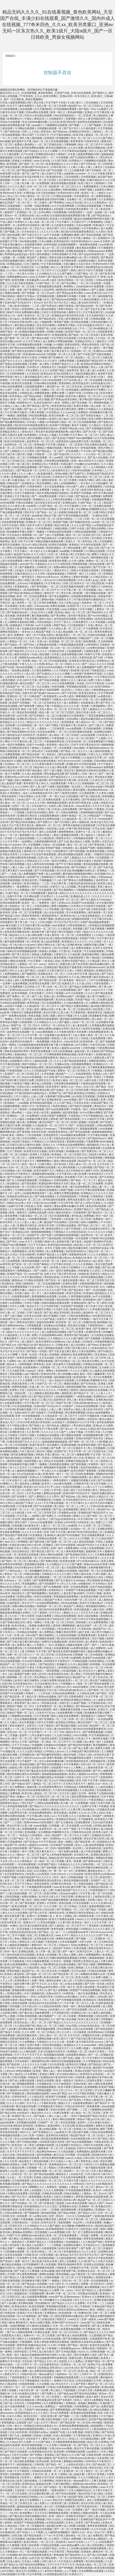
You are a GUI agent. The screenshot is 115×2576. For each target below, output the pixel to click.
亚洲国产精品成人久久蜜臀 (52, 1254)
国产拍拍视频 (78, 851)
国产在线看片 (39, 1412)
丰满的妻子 (106, 2403)
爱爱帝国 (22, 2345)
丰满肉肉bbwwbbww (97, 747)
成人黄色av (61, 2254)
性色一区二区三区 (81, 138)
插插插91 (100, 183)
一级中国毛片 (27, 576)
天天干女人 (41, 1380)
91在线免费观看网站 (48, 1603)
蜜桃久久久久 (69, 680)
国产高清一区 (53, 1280)
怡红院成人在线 (56, 828)
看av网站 (17, 1112)
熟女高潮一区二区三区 (20, 767)
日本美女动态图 (33, 1315)
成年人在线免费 (48, 831)
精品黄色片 (25, 2161)
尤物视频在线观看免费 (66, 2377)
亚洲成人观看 (47, 2074)
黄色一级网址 (9, 1044)
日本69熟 (97, 470)
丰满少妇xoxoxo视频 (45, 1202)
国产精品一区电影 (37, 1351)
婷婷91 (46, 1809)
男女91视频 (6, 1548)
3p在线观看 (26, 109)
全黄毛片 (55, 886)
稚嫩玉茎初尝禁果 (66, 1632)
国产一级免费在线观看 (44, 496)
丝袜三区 (68, 583)
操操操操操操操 (56, 573)
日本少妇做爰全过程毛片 (91, 325)
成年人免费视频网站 (91, 486)
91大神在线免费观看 (64, 580)
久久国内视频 (85, 1167)
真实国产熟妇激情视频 (101, 2419)
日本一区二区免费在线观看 (96, 505)
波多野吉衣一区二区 (92, 1235)
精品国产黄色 (8, 1796)
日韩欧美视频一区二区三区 (24, 977)
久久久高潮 (50, 2445)
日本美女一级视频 (61, 1961)
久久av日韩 (62, 896)
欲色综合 (92, 1419)
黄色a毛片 (28, 431)
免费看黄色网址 (84, 676)
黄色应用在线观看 (27, 712)
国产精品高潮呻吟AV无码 (31, 170)
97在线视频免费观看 (65, 109)
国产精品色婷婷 (104, 2028)
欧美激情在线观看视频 (84, 2412)
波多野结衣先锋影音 (29, 225)
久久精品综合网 (86, 1693)
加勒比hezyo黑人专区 (19, 1202)
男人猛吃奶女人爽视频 (28, 1483)
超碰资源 (27, 1438)
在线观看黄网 (105, 331)
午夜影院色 (97, 1196)
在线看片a (36, 1964)
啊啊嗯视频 (69, 1625)
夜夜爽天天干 (8, 2464)
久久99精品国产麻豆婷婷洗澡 (83, 1751)
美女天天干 (28, 1603)
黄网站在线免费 (38, 1212)
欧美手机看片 (86, 1054)
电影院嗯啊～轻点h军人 (60, 689)
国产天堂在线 (70, 693)
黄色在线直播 (97, 564)
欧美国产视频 (17, 1228)
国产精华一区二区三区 (101, 1690)
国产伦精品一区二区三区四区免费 (70, 1089)
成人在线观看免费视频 (74, 1567)
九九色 (11, 2177)
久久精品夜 (94, 960)
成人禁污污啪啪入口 (98, 996)
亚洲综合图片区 (18, 1599)
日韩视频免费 (38, 893)
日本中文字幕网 (45, 1722)
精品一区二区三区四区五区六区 (84, 534)
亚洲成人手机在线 (44, 1419)
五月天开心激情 (68, 1793)
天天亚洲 (63, 1815)
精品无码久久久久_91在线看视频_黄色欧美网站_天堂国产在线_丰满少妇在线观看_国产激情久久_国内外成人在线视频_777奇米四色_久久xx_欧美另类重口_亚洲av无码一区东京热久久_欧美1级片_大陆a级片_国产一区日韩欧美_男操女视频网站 (57, 24)
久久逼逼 (108, 396)
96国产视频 (86, 189)
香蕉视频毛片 (88, 1715)
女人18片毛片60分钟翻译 (43, 509)
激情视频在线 (98, 1761)
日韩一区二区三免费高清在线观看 (85, 2232)
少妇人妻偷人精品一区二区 (88, 1035)
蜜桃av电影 (48, 599)
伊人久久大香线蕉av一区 (98, 202)
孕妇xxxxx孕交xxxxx (48, 576)
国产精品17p (25, 1344)
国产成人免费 (81, 1748)
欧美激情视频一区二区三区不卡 (37, 270)
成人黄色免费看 (9, 1215)
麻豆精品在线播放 (86, 247)
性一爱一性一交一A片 (61, 1870)
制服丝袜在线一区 (14, 1186)
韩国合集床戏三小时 (23, 1383)
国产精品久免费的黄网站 (83, 986)
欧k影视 (77, 593)
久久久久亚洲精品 (98, 1254)
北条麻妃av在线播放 (55, 1325)
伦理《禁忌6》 (57, 2216)
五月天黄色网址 (23, 699)
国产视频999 (29, 973)
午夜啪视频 (27, 2219)
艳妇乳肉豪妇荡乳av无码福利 (97, 718)
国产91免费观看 (52, 1586)
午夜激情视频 (15, 1070)
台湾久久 (44, 470)
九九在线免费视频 (66, 989)
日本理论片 (33, 367)
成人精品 (82, 1496)
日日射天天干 (62, 2048)
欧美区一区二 (89, 192)
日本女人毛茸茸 (40, 1548)
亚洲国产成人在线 (46, 328)
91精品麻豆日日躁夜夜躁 (70, 715)
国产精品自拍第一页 (87, 305)
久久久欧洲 (11, 2161)
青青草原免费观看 (41, 1051)
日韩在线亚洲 (8, 770)
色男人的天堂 (39, 1674)
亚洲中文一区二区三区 (88, 831)
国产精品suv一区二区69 (42, 1848)
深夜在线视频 (26, 283)
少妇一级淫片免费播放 (13, 744)
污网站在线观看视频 (85, 531)
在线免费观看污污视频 (101, 741)
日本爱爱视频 (88, 176)
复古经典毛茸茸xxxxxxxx (90, 2041)
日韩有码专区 (92, 141)
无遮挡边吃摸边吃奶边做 (82, 883)
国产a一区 (94, 1302)
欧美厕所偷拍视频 (71, 2329)
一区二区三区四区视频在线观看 (66, 586)
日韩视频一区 (54, 354)
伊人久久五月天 (19, 1467)
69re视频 (5, 141)
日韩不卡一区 (22, 1777)
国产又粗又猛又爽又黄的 (63, 1351)
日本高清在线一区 (76, 741)
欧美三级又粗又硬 (89, 2019)
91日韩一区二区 (47, 518)
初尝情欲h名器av (100, 1248)
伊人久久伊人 (64, 2032)
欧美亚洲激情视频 (32, 2445)
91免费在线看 (8, 1506)
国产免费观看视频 (44, 1580)
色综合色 (44, 938)
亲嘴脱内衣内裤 (105, 1473)
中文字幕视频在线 (93, 1115)
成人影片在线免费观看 (13, 2406)
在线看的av (45, 1180)
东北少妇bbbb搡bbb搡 (35, 121)
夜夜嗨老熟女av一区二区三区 (65, 2164)
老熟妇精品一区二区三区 (26, 599)
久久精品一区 (94, 573)
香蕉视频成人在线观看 (51, 209)
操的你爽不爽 (22, 1983)
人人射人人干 (103, 1393)
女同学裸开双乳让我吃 (17, 1089)
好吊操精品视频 (90, 2438)
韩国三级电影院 (85, 970)
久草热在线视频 (47, 1922)
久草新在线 (85, 1628)
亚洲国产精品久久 (84, 1209)
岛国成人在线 (28, 2467)
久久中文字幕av (32, 341)
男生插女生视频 (104, 776)
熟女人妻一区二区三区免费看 (87, 1183)
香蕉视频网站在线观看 (44, 1296)
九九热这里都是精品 (89, 915)
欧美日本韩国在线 (14, 441)
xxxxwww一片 (83, 173)
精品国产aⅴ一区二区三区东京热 (65, 386)
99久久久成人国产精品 (101, 151)
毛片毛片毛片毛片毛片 (56, 302)
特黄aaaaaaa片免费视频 (100, 767)
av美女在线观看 (74, 1983)
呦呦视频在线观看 (57, 802)
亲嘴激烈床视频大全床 (83, 1480)
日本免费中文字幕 (27, 2258)
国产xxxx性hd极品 (98, 615)
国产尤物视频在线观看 (99, 428)
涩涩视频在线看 (46, 296)
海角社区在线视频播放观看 (22, 951)
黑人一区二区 (25, 199)
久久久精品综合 (43, 1438)
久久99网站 (105, 1486)
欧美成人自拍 (53, 960)
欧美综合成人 (22, 2022)
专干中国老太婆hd (43, 635)
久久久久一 (77, 454)
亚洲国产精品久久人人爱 (66, 363)
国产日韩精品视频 (41, 2090)
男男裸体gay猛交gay (16, 254)
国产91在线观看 (43, 1506)
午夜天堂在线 (98, 1044)
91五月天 (44, 1486)
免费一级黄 (16, 289)
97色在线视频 (81, 1903)
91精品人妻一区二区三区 (66, 489)
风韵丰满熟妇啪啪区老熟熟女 (53, 493)
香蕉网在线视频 (75, 1141)
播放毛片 (102, 341)
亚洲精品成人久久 (80, 896)
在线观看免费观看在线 (84, 596)
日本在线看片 (37, 993)
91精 (10, 2471)
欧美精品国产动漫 (10, 693)
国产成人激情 (91, 347)
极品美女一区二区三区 (13, 1235)
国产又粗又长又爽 (95, 309)
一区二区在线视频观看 (48, 1283)
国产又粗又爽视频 (94, 928)
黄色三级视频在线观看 (66, 835)
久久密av (101, 231)
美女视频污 (53, 1444)
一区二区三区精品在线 (49, 144)
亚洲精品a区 (69, 502)
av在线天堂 (77, 2174)
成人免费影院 (98, 1648)
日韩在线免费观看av (80, 1315)
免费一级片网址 (10, 2238)
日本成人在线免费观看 (65, 809)
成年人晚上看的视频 (31, 138)
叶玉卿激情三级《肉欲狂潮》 (16, 2396)
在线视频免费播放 (102, 499)
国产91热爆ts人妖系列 (44, 418)
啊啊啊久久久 (37, 2187)
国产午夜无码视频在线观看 (69, 376)
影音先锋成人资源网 (65, 1812)
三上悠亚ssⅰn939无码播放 (48, 667)
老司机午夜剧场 (77, 615)
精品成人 (79, 1244)
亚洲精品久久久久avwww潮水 (80, 2045)
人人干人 (109, 470)
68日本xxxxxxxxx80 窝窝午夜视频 (43, 1757)
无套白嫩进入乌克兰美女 (77, 263)
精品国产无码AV (62, 1948)
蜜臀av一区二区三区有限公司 (74, 1070)
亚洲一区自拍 (30, 1354)
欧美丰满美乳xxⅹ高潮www (100, 1874)
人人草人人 (82, 1506)
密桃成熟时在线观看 (55, 1467)
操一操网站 (6, 2351)
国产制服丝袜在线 (80, 522)
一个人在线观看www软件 (74, 1932)
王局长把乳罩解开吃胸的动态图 (22, 557)
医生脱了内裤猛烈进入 (94, 670)
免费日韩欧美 (49, 2309)
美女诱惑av (101, 1354)
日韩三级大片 (49, 2561)
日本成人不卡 (83, 1738)
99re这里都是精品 (64, 115)
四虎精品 (69, 676)
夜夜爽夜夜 (20, 647)
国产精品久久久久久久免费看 (55, 467)
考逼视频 (77, 928)
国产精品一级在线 (78, 2345)
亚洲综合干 (65, 1867)
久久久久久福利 (16, 2103)
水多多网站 (103, 2458)
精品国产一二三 (65, 1073)
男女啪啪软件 (43, 2303)
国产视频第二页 (98, 125)
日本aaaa (9, 1580)
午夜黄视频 (58, 738)
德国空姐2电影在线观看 (55, 1528)
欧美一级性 (33, 1899)
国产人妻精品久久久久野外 (19, 451)
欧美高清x (34, 2567)
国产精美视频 (79, 1464)
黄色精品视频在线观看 (96, 864)
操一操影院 (6, 699)
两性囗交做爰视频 (10, 205)
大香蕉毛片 (60, 954)
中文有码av (99, 1583)
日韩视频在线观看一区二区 (88, 838)
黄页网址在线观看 (42, 2377)
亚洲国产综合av (31, 247)
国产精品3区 (13, 2064)
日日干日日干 (91, 1777)
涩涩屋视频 (89, 1096)
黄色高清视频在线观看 (64, 183)
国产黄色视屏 (29, 1183)
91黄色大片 (72, 2229)
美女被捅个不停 (74, 1177)
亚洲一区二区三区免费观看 (27, 912)
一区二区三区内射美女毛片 (47, 702)
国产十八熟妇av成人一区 (14, 1570)
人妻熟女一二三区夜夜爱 (51, 728)
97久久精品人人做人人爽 (29, 1096)
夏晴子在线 (49, 2438)
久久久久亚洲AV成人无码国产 (86, 1815)
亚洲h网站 (81, 1870)
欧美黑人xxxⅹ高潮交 (38, 1874)
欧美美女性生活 (40, 776)
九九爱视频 (95, 2335)
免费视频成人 (15, 589)
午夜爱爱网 (92, 1141)
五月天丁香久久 (63, 622)
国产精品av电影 (41, 338)
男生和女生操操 (94, 786)
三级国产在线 (74, 393)
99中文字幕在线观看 (36, 560)
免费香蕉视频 (104, 196)
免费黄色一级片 (23, 635)
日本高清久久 (105, 735)
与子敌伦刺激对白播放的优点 (89, 599)
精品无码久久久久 (42, 2112)
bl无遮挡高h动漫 (102, 1315)
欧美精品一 (11, 1102)
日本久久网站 (22, 1548)
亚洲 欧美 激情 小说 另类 (23, 709)
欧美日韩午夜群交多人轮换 (96, 489)
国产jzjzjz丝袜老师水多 (92, 254)
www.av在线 (7, 218)
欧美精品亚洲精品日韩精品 (96, 363)
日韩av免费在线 (13, 2212)
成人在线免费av (96, 2545)
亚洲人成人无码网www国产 (59, 996)
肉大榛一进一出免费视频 (36, 183)
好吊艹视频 (6, 780)
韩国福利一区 (35, 2300)
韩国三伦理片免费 (100, 1803)
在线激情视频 (37, 1109)
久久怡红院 (33, 373)
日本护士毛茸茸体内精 (54, 312)
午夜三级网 (104, 1590)
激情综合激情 (54, 1980)
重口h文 (47, 1399)
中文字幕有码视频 (51, 263)
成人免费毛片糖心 (17, 1290)
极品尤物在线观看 (17, 1848)
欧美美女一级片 (81, 1922)
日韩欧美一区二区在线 (22, 286)
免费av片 (28, 2335)
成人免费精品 (47, 1632)
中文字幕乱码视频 (98, 1135)
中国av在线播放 (24, 502)
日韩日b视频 (19, 2077)
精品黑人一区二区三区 (88, 357)
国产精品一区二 (55, 2464)
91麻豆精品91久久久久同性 (74, 538)
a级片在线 (91, 1080)
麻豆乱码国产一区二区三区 (15, 202)
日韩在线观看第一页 (26, 1557)
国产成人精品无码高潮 (57, 1312)
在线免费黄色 (84, 935)
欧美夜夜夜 (68, 722)
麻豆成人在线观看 (42, 1083)
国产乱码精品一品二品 (42, 715)
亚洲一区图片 (94, 1077)
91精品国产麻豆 (100, 1102)
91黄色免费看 (94, 2222)
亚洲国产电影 (20, 2458)
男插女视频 (35, 1015)
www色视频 (26, 870)
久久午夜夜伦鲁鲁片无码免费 (48, 764)
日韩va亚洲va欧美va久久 (87, 1402)
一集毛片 (27, 1419)
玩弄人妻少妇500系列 (59, 1728)
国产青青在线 (97, 844)
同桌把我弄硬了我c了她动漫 (84, 957)
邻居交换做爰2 (82, 1609)
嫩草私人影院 (105, 1670)
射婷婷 (8, 2522)
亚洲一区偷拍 (32, 2099)
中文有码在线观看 (91, 544)
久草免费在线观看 (100, 1309)
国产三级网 (48, 786)
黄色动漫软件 (17, 1725)
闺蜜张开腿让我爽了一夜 (98, 944)
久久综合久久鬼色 (83, 776)
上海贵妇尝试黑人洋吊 (78, 2464)
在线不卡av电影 (36, 744)
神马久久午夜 (20, 1741)
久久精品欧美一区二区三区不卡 (79, 818)
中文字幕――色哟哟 (28, 1515)
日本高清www (63, 1654)
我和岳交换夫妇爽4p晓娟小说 (65, 257)
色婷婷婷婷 (62, 1370)
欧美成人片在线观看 (61, 218)
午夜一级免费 (23, 218)
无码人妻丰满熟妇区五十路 (73, 318)
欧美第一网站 (41, 2070)
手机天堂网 (31, 618)
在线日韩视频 (35, 460)
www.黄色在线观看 (77, 2203)
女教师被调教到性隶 (45, 841)
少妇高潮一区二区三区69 (77, 1219)
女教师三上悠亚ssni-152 (57, 1686)
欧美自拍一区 (20, 2145)
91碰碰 (57, 1499)
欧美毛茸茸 (53, 1086)
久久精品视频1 (66, 2151)
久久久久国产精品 (103, 138)
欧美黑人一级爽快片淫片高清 (58, 2380)
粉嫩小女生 (43, 299)
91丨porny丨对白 (71, 2290)
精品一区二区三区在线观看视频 (51, 141)
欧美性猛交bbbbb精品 (60, 1244)
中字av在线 (99, 828)
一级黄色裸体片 (36, 1157)
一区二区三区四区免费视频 (42, 602)
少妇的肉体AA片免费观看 (90, 286)
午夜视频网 (26, 2341)
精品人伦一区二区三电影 (51, 2025)
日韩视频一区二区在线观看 (88, 1654)
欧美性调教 (18, 280)
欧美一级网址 (63, 402)
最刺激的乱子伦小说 (98, 1144)
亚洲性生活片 (44, 1080)
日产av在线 (27, 154)
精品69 (99, 2225)
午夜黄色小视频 (21, 1083)
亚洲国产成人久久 (22, 2116)
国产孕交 (105, 702)
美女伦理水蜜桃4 (46, 325)
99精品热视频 (32, 1573)
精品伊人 (12, 1364)
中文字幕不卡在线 (56, 102)
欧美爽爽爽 (91, 2087)
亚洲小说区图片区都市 (37, 1767)
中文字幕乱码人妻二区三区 (27, 741)
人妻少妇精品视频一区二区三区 (25, 1893)
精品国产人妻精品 (37, 257)
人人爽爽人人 (78, 1767)
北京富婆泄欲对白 (23, 1683)
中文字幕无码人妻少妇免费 (72, 1173)
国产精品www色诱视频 (64, 299)
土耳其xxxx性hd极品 (44, 2057)
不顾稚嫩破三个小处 (50, 880)
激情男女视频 (15, 1461)
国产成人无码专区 (14, 2403)
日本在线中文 (39, 806)
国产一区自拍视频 (96, 1290)
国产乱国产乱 (77, 473)
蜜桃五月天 (75, 312)
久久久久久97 (46, 2467)
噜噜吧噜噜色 (66, 831)
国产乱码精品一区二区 (84, 867)
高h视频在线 (73, 1151)
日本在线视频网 (31, 380)
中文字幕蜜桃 (71, 1764)
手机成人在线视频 (49, 1354)
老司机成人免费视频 (83, 1215)
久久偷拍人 (28, 528)
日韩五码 (32, 1390)
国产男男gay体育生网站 (70, 292)
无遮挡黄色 (6, 493)
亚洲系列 (42, 735)
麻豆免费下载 (79, 1886)
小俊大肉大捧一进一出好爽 (33, 2390)
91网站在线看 (35, 1257)
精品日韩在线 (62, 525)
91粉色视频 (58, 686)
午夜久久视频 (103, 680)
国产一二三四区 (13, 1822)
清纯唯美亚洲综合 (58, 1131)
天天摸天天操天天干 (23, 1160)
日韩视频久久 (68, 1683)
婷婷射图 (81, 1622)
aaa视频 (64, 551)
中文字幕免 (102, 1916)
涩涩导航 (74, 1222)
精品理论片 (18, 1593)
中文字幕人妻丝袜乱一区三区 (69, 2535)
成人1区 (31, 673)
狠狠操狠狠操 (97, 1957)
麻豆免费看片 (27, 105)
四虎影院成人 (15, 209)
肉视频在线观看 (81, 918)
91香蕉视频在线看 (66, 2387)
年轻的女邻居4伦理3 (21, 322)
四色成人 (52, 754)
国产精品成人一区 (47, 451)
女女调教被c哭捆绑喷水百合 (92, 509)
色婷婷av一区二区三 (93, 602)
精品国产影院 (76, 2496)
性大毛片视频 (99, 1483)
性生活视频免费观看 (93, 1535)
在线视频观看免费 (93, 1435)
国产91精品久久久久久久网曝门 (42, 151)
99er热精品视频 (28, 241)
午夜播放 (99, 809)
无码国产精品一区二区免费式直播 (94, 999)
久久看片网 (33, 1432)
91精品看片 (67, 463)
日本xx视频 (107, 186)
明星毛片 (62, 2319)
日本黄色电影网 (41, 1928)
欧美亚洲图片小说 (29, 2209)
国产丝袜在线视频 (91, 234)
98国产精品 (60, 625)
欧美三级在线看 (86, 1987)
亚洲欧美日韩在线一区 (64, 1883)
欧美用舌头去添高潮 (91, 2074)
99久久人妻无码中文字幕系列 (67, 267)
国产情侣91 (6, 2261)
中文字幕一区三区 (101, 1454)
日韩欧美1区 (31, 2254)
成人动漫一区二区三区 (42, 221)
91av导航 (71, 2025)
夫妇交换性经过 (21, 1551)
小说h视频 (102, 1441)
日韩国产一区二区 (48, 2122)
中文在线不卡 (37, 1286)
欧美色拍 (108, 2454)
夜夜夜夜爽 (23, 615)
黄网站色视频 (47, 2274)
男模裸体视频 (101, 402)
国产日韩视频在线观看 (69, 1999)
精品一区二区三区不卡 (91, 144)
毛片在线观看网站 (76, 912)
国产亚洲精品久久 (43, 2132)
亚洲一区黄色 (42, 1457)
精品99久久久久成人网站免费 (51, 767)
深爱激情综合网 (78, 1254)
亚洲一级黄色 (44, 1206)
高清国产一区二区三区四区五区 (22, 1073)
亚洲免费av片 (15, 118)
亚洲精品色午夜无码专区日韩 (68, 315)
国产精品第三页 (102, 2464)
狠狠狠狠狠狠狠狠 (17, 428)
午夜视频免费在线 (54, 741)
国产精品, (17, 1967)
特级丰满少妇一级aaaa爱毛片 (38, 2374)
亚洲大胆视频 (56, 1151)
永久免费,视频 (75, 2432)
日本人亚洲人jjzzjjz (88, 580)
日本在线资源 (40, 218)
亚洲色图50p (19, 1996)
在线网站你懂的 (87, 260)
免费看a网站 (72, 1548)
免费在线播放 (29, 1896)
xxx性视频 (101, 2183)
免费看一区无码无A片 (103, 2235)
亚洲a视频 (30, 1832)
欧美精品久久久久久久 (13, 722)
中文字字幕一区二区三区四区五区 (88, 1451)
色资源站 (17, 883)
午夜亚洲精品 (96, 1799)
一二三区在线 (43, 1693)
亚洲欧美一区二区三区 (39, 522)
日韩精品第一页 (68, 2445)
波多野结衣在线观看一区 (21, 1031)
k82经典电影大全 (68, 328)
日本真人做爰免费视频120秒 (16, 102)
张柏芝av (68, 1409)
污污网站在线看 (23, 1190)
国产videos (40, 2009)
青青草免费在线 (104, 631)
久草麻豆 (39, 1644)
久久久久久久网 (50, 231)
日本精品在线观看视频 (89, 205)
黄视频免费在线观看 (43, 1173)
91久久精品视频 (70, 228)
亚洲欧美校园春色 (76, 251)
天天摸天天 (43, 134)
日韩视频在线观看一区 (49, 128)
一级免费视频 (42, 1041)
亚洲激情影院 (59, 334)
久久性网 (39, 664)
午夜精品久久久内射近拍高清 (48, 1141)
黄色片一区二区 (13, 2409)
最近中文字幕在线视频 (87, 2448)
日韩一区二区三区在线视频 (99, 518)
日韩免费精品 (56, 2241)
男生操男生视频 (87, 886)
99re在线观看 (37, 547)
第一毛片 (39, 725)
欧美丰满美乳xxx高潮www (51, 1341)
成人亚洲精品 (49, 977)
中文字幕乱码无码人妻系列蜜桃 (68, 789)
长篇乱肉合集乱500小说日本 (70, 1138)
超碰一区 (80, 2057)
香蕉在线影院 (73, 344)
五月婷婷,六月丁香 (35, 986)
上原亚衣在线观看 (14, 676)
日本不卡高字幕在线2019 (85, 744)
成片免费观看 (44, 1509)
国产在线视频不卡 (49, 1583)
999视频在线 (44, 1499)
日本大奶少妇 (30, 2006)
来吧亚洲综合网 (41, 1089)
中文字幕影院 (22, 2471)
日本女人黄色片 (45, 989)
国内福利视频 (49, 2212)
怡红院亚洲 (98, 583)
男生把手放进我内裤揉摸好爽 (52, 431)
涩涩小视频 (98, 1638)
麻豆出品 (59, 2154)
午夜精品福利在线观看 (59, 531)
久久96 (52, 2345)
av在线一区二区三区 (103, 522)
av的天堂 (34, 2558)
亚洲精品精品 (15, 263)
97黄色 (51, 2387)
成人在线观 (74, 1341)
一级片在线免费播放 (87, 1993)
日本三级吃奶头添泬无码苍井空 (18, 735)
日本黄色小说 (91, 393)
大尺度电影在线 (97, 1703)
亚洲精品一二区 (105, 870)
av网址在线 (41, 2216)
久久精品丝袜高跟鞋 (50, 2006)
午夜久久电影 (66, 496)
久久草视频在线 (92, 2061)
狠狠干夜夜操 (66, 305)
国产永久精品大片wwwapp (96, 899)
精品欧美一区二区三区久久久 (65, 186)
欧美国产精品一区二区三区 (80, 331)
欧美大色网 (82, 1977)
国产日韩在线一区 (91, 163)
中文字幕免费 (42, 1715)
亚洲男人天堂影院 (40, 1154)
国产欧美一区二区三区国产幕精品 (30, 1264)
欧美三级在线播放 (40, 254)
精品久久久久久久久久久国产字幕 (48, 1290)
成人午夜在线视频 (91, 1851)
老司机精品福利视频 (41, 1102)
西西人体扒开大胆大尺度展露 (87, 270)
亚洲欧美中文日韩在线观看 (81, 764)
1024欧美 (87, 1341)
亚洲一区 (5, 1396)
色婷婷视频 (30, 1461)
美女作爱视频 (27, 1722)
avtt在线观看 (7, 502)
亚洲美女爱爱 (70, 1283)
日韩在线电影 (44, 622)
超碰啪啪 (56, 1112)
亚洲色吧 (49, 138)
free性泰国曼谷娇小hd (83, 2138)
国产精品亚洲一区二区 (66, 1974)
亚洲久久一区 (73, 541)
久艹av (48, 2535)
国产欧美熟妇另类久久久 (96, 799)
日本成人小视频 (36, 422)
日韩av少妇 (23, 1086)
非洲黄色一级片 (18, 1851)
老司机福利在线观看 (65, 618)
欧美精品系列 (20, 2306)
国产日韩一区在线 (27, 1657)
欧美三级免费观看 (86, 641)
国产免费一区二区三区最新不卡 (68, 1448)
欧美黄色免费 (68, 1561)
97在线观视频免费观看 (79, 2190)
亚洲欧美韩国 (106, 1470)
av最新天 (103, 109)
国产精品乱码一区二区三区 (26, 1199)
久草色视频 (48, 1073)
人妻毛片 (98, 167)
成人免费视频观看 (27, 1828)
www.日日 (7, 647)
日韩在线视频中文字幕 (64, 254)
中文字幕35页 (57, 2551)
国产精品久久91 (87, 2212)
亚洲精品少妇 (39, 463)
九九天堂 (54, 121)
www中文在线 (76, 2542)
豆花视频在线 (66, 1738)
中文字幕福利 (72, 505)
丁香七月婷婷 (27, 1615)
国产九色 (64, 841)
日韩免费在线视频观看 (57, 460)
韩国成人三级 (59, 1038)
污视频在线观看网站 (38, 738)
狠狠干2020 (13, 312)
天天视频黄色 (106, 247)
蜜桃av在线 (47, 1009)
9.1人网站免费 (28, 2051)
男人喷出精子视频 (78, 2132)
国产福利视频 (49, 1867)
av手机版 (16, 1367)
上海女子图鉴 (76, 1432)
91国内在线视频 (97, 635)
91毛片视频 (86, 609)
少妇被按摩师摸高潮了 (35, 1193)
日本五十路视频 (55, 993)
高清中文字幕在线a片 (91, 1603)
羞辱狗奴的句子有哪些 (93, 389)
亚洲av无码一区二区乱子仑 (29, 228)
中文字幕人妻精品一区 (83, 238)
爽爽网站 (93, 2403)
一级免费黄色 (22, 886)
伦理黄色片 (75, 160)
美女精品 (76, 1312)
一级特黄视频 (65, 2406)
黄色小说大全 (69, 1260)
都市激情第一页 (97, 912)
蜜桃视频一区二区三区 (20, 1677)
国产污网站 (52, 725)
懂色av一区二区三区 (28, 1854)
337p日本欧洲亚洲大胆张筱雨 (34, 1422)
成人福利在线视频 (100, 751)
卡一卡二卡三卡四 (54, 1732)
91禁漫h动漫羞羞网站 (103, 1919)
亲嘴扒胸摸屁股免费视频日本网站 (68, 1957)
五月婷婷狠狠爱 (16, 373)
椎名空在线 (95, 2467)
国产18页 (98, 657)
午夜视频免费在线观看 (49, 286)
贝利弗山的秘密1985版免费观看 (89, 2548)
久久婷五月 (96, 780)
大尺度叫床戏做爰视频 (65, 1790)
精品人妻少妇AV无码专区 (85, 302)
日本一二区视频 (51, 2209)
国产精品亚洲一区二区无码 (75, 2422)
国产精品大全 (9, 1344)
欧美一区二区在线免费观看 (32, 596)
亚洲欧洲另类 (93, 1331)
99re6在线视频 (24, 667)
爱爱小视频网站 (60, 906)
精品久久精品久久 (99, 1496)
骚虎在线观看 (70, 1280)
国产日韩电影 (73, 1228)
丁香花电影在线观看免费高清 (25, 1748)
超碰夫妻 (53, 893)
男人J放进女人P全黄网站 (23, 2074)
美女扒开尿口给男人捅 (97, 1838)
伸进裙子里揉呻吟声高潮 (88, 673)
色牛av (48, 580)
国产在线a (23, 2532)
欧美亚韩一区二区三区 (69, 1322)
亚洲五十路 (13, 628)
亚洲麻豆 (48, 1544)
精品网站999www (97, 789)
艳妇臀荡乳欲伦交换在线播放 (40, 760)
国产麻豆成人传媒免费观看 (34, 2012)
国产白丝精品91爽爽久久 (84, 157)
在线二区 (32, 1935)
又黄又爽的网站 (62, 2483)
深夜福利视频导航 (76, 1386)
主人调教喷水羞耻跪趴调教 (19, 622)
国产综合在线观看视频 (79, 2141)
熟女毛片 (76, 1028)
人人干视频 (13, 1267)
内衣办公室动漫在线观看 (38, 115)
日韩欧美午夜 (82, 1483)
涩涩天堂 (69, 770)
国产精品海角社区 (47, 538)
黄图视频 (22, 415)
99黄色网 (5, 173)
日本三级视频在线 (34, 1993)
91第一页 (11, 1554)
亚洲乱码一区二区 (17, 696)
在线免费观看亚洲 (98, 1031)
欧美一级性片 (57, 2516)
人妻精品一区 (15, 641)
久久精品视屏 (88, 128)
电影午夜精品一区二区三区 (37, 1064)
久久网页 (27, 1490)
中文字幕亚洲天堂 (93, 312)
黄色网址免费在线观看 (13, 1815)
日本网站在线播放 (66, 1225)
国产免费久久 (49, 1515)
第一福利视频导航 (11, 928)
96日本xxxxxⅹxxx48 (69, 760)
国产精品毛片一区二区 (100, 1212)
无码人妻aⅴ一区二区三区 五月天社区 (60, 709)
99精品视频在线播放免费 (50, 541)
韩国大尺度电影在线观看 (85, 570)
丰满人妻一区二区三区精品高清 (73, 1009)
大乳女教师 (31, 370)
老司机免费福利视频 (22, 1454)
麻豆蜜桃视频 (42, 1577)
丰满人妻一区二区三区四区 (59, 1622)
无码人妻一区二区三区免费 (51, 105)
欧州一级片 (10, 1951)
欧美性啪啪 (72, 389)
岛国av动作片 (22, 1412)
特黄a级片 (99, 225)
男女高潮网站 (44, 483)
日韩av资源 (80, 2083)
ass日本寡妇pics (23, 1567)
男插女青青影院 (91, 344)
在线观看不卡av (60, 1767)
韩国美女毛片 (49, 367)
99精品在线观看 (27, 1957)
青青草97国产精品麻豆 (30, 770)
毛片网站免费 (69, 260)
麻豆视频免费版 (41, 615)
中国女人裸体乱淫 (34, 118)
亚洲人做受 (26, 605)
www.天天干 (99, 989)
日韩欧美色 (62, 1344)
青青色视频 (72, 1928)
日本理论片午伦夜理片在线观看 (27, 609)
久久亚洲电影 (106, 199)
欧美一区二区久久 (101, 712)
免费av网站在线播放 (65, 567)
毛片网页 (96, 538)
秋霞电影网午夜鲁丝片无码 (54, 1183)
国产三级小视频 (13, 409)
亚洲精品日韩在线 (79, 131)
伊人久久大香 (69, 1583)
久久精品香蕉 (87, 1790)
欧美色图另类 (8, 715)
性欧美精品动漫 (26, 2154)
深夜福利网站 (70, 189)
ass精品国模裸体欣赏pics (43, 428)
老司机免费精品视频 (33, 147)
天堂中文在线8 (10, 525)
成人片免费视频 (55, 534)
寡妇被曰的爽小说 (57, 2525)
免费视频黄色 (91, 186)
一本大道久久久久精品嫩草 (93, 483)
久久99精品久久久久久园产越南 (66, 1338)
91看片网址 (99, 512)
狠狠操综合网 (32, 1238)
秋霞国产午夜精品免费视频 (74, 367)
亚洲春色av (103, 660)
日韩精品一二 (22, 1987)
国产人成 (35, 786)
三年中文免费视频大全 (101, 980)
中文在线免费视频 (22, 1406)
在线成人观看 (49, 2567)
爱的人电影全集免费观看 (65, 1715)
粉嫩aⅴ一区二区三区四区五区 (18, 267)
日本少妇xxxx (59, 1874)
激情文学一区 (52, 593)
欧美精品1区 (44, 1106)
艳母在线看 (65, 1903)
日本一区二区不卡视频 (13, 1935)
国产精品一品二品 (47, 512)
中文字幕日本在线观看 (64, 338)
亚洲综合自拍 (27, 215)
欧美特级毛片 (96, 1173)
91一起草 (17, 315)
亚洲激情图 (62, 138)
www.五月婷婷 (102, 241)
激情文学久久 (62, 570)
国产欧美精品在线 (87, 2506)
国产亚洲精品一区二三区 (53, 1719)
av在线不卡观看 (13, 1006)
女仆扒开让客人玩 (49, 1896)
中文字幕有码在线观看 (75, 151)
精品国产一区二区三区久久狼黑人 (19, 1664)
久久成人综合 (84, 983)
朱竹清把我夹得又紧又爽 (63, 780)
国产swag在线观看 (89, 2387)
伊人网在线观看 (72, 547)
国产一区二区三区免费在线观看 (43, 799)
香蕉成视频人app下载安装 (24, 1373)
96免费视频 (59, 212)
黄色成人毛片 (8, 1422)
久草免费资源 (25, 2009)
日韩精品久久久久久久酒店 (57, 1573)
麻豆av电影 (106, 1419)
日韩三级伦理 (35, 1312)
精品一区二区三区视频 (52, 1861)
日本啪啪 (12, 2554)
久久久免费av (76, 2361)
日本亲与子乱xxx (46, 1712)
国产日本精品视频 (44, 870)
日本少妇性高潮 (18, 2432)
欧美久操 (83, 2370)
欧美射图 (12, 163)
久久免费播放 (22, 889)
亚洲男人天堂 (17, 1390)
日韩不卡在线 (77, 528)
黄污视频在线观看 (71, 1435)
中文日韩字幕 (66, 1202)
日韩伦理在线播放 (62, 499)
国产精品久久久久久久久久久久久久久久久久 (54, 1806)
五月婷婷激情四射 (67, 1196)
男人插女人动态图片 (33, 2245)
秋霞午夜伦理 (37, 1444)
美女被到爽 (40, 780)
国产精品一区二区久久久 (74, 751)
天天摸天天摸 (61, 1309)
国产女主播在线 (96, 1199)
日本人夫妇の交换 (101, 1812)
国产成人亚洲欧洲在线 (70, 944)
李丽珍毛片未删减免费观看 (26, 1012)
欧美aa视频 (48, 2270)
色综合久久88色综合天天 (28, 860)
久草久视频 (99, 1573)
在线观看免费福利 (49, 815)
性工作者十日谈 (95, 376)
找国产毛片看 (64, 1402)
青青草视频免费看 (45, 2028)
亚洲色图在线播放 (59, 1464)
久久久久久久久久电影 (101, 1231)
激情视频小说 (27, 835)
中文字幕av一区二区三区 (84, 434)
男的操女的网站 (90, 2487)
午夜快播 (84, 1196)
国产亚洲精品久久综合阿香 (39, 289)
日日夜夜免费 (25, 1506)
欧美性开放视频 (58, 544)
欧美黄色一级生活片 (58, 744)
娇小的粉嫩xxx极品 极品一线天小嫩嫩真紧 (82, 1373)
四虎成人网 (69, 2199)
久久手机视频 (98, 622)
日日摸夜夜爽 (87, 793)
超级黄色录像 (98, 2151)
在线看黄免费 (58, 783)
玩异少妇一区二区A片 (50, 857)
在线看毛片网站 (103, 189)
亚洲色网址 (28, 309)
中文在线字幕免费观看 (44, 854)
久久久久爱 (45, 1138)
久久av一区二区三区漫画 (80, 738)
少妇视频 (87, 760)
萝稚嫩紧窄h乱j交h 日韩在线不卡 (22, 2438)
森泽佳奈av (85, 1260)
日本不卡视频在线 (37, 238)
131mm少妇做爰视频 (41, 1522)
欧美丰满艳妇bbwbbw (12, 1325)
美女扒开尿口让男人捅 (56, 1012)
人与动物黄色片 (55, 118)
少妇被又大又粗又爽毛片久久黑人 (33, 570)
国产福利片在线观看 (81, 1106)
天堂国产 (29, 2409)
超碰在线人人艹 (73, 347)
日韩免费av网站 (26, 538)
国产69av (29, 644)
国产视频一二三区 (77, 2109)
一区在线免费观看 (26, 1864)
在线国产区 (73, 605)
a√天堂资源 (16, 689)
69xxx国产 (72, 486)
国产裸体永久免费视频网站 (79, 880)
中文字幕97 (63, 221)
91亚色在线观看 (46, 731)
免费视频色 (83, 2151)
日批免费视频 (35, 1148)
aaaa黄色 (37, 515)
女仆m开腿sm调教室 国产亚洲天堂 (48, 2458)
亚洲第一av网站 (9, 1925)
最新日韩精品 (15, 2287)
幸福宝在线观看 (43, 1596)
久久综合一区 (103, 338)
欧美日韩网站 (37, 1251)
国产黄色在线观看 (70, 1119)
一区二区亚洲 (84, 115)
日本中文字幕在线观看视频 (90, 1190)
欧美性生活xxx (9, 2319)
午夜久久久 (74, 783)
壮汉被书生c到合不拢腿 (72, 180)
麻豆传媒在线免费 (26, 2106)
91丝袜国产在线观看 (72, 1306)
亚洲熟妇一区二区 (27, 212)
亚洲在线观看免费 (10, 902)
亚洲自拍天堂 (83, 1896)
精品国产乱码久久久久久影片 (41, 360)
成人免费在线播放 (81, 948)
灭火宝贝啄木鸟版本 (16, 412)
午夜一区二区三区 (66, 2293)
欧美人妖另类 (41, 1112)
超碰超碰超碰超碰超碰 (55, 1441)
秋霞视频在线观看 (26, 1348)
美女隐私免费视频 (10, 1532)
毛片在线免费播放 (54, 486)
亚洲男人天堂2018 (102, 841)
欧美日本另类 (47, 1225)
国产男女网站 (59, 615)
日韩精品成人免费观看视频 (34, 393)
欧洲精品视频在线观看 (32, 331)
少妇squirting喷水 (69, 1893)
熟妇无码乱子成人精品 (91, 2493)
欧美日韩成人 (44, 835)
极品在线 (94, 973)
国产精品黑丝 (47, 1664)
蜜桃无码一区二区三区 (49, 825)
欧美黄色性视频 (58, 560)
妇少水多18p (64, 870)
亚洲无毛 (95, 1273)
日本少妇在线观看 (52, 380)
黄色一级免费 (74, 1861)
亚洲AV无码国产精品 (74, 960)
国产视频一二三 (78, 125)
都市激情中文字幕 (21, 141)
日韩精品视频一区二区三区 (83, 1877)
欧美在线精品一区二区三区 (59, 1328)
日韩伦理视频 (12, 1590)
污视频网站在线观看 (56, 125)
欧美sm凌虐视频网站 (99, 1412)
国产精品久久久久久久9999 (99, 2332)
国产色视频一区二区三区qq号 (38, 292)
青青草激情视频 (31, 1260)
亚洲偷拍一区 (86, 2206)
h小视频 (59, 344)
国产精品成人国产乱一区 (46, 1551)
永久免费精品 (17, 1786)
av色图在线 (104, 696)
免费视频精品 (12, 973)
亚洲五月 (103, 1709)
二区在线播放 (91, 102)
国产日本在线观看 (65, 1544)
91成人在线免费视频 (93, 1548)
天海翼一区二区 (87, 296)
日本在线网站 (30, 1138)
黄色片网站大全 (47, 944)
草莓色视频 (13, 1970)
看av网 (50, 2293)
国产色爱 (47, 1235)
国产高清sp (30, 1841)
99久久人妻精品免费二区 (38, 1060)
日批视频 (12, 2496)
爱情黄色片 (22, 2322)
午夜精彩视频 (74, 2238)
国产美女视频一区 (82, 402)
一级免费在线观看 (88, 244)
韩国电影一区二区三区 (49, 1606)
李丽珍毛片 (38, 1428)
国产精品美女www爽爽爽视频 (77, 1857)
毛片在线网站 (44, 899)
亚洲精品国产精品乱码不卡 (93, 1512)
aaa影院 (59, 457)
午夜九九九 (26, 664)
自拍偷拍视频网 (67, 244)
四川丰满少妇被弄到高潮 (34, 1925)
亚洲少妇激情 (58, 2109)
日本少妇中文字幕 (27, 680)
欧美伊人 (47, 1483)
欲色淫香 (83, 780)
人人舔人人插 (8, 1225)
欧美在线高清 (100, 1348)
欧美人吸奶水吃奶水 (18, 654)
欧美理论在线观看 (39, 983)
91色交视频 (53, 609)
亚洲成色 (70, 2148)
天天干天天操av (37, 1244)
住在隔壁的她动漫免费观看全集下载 (70, 215)
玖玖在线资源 (57, 2064)
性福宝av (25, 957)
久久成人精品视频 (63, 631)
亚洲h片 (31, 1916)
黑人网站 (76, 1674)
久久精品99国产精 (24, 2025)
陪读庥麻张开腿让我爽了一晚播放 (28, 1464)
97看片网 (71, 828)
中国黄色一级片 (80, 1109)
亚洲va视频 (61, 473)
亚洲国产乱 (55, 1093)
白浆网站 (104, 2441)
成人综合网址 (78, 1344)
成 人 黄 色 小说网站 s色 (63, 1916)
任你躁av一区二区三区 (17, 764)
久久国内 (95, 2558)
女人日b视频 (69, 886)
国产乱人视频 (8, 2016)
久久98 (82, 2261)
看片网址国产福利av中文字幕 (96, 399)
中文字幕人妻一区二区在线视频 (79, 589)
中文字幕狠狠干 (43, 699)
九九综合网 (28, 1267)
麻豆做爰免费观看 (14, 941)
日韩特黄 (108, 163)
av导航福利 (53, 422)
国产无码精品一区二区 (99, 170)
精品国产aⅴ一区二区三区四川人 (86, 105)
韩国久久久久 (73, 664)
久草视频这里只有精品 (51, 2106)
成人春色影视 (80, 1025)
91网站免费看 (8, 1790)
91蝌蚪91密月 (42, 334)
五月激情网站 (47, 2480)
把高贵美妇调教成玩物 (17, 931)
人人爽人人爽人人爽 (79, 167)
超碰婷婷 (91, 1551)
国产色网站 (36, 2454)
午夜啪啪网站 (96, 221)
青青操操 (39, 444)
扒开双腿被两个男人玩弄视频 (40, 2264)
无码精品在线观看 (27, 1632)
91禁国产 (68, 1406)
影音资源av (16, 396)
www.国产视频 (106, 2319)
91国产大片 (13, 2235)
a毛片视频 (43, 399)
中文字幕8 (20, 551)
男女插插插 (93, 1580)
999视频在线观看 (76, 2451)
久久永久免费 (76, 147)
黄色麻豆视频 (24, 1409)
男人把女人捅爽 (68, 1954)
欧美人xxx (50, 1815)
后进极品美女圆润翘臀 (34, 628)
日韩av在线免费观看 (11, 386)
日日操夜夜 (80, 2032)
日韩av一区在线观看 (54, 844)
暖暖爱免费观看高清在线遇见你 (44, 1880)
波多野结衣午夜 (40, 789)
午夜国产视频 (46, 918)
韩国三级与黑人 (33, 580)
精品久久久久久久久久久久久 (43, 722)
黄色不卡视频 (8, 402)
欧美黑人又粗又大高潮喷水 (66, 1267)
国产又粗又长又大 (32, 234)
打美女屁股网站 (88, 1351)
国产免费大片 (93, 586)
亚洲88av (55, 1838)
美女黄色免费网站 (32, 909)
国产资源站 (107, 2254)
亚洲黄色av (28, 483)
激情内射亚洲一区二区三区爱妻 (60, 480)
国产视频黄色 (27, 567)
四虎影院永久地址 (94, 1577)
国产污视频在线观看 (76, 1477)
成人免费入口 (98, 1522)
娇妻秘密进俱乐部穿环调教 (49, 199)
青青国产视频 (62, 322)
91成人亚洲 (41, 1473)
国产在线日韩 (62, 454)
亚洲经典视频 (69, 1444)
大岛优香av (52, 412)
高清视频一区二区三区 (62, 641)
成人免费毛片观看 (100, 1748)
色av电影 (12, 2057)
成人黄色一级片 (102, 1260)
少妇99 (4, 1135)
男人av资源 (21, 2558)
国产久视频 (98, 289)
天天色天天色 (33, 638)
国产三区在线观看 (42, 889)
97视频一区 (88, 1538)
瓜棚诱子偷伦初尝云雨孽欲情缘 (42, 818)
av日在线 (83, 1725)
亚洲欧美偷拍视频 (104, 2300)
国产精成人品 (37, 1425)
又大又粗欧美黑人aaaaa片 (22, 1370)
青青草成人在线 (43, 1364)
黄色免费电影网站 (83, 1354)
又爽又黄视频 (37, 412)
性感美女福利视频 (66, 2477)
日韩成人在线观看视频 (57, 1648)
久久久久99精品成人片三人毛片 (44, 676)
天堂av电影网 (84, 225)
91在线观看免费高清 (50, 1786)
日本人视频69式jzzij (60, 1677)
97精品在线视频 (97, 1970)
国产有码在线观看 (80, 1131)
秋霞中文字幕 (35, 260)
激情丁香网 (106, 2128)
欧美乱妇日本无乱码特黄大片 (28, 176)
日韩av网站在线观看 (46, 383)
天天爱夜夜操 (78, 1012)
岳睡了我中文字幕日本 (35, 2164)
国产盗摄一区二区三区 (59, 1541)
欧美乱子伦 (53, 1286)
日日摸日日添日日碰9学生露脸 (24, 1144)
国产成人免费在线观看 (22, 2080)
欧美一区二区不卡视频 (24, 399)
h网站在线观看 (18, 960)
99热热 (39, 1454)
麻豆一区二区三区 (77, 844)
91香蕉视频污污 (99, 1890)
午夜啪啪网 (77, 551)
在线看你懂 (8, 2106)
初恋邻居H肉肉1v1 (82, 241)
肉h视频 (81, 996)
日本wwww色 (41, 605)
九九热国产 (62, 270)
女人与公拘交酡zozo (28, 1809)
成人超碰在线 (12, 1819)
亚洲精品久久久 (42, 499)
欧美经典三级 (59, 2503)
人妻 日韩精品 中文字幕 (33, 1651)
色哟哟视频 (25, 1364)
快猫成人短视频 (48, 951)
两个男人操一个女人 (26, 922)
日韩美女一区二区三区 (74, 2364)
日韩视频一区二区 (50, 1367)
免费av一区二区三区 (53, 389)
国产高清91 (75, 2099)
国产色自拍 (58, 438)
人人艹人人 (91, 2542)
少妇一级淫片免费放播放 (63, 1270)
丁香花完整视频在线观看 (100, 715)
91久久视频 (6, 1528)
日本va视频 (45, 241)
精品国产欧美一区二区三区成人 (88, 2135)
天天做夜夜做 (17, 1961)
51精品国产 (35, 696)
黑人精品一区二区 (102, 1018)
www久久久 (82, 1919)
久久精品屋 (64, 928)
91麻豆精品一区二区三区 (88, 476)
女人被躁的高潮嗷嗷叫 (25, 1470)
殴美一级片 (55, 1473)
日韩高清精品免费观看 (25, 467)
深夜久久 (22, 2338)
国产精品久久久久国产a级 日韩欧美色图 (83, 909)
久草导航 (109, 780)
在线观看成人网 (90, 702)
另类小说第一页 (88, 1941)
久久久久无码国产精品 (52, 370)
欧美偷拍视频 (47, 2258)
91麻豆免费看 (44, 1615)
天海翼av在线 (62, 1064)
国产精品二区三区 (88, 1225)
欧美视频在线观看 (10, 2183)
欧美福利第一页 (89, 1041)
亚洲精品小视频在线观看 (48, 447)
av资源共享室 (46, 1996)
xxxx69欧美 (105, 244)
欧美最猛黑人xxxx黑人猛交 (42, 280)
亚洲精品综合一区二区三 (52, 973)
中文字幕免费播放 (14, 2367)
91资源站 (88, 1293)
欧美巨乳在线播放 (10, 544)
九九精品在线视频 (24, 838)
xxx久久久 (74, 1538)
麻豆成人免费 (86, 680)
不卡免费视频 (91, 628)
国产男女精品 (93, 2522)
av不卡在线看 (52, 234)
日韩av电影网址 (105, 1125)
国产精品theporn (96, 1138)
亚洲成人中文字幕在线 (97, 112)
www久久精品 (87, 1428)
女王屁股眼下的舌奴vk (69, 2145)
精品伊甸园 (70, 1754)
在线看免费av (31, 1367)
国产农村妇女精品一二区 (95, 415)
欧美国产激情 (84, 1328)
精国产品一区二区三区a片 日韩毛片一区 (33, 1025)
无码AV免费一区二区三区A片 (80, 1599)
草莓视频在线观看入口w (80, 686)
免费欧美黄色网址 (75, 2500)
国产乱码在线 (89, 1383)
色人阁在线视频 (67, 1167)
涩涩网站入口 (35, 2571)
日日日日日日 (79, 1799)
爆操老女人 (62, 2174)
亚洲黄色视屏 (30, 318)
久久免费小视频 (92, 1267)
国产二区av (89, 664)
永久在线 (49, 1077)
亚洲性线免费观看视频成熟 (74, 2425)
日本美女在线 (86, 338)
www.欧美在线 (61, 1886)
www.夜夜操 (59, 925)
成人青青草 (18, 602)
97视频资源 (67, 1044)
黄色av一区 (11, 215)
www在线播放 (81, 1686)
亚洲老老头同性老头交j (82, 660)
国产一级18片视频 (95, 2509)
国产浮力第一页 (92, 431)
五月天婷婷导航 (95, 315)
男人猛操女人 (88, 835)
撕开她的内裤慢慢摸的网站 (29, 828)
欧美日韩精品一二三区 (27, 305)
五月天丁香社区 (49, 2422)
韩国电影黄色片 (51, 915)
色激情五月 (68, 983)
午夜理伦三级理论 (68, 1390)
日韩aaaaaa (105, 877)
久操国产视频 (79, 1703)
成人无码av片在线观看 (62, 1380)
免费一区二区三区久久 (20, 1654)
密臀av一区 (20, 2509)
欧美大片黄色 (30, 357)
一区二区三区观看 (66, 2016)
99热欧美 (83, 1273)
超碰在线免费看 (46, 1322)
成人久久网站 (29, 918)
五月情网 (64, 434)
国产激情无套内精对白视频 (27, 351)
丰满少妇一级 (8, 2083)
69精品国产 (6, 334)
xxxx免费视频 (74, 728)
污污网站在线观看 (24, 128)
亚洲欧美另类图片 (76, 2516)
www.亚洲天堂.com (96, 292)
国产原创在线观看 (10, 167)
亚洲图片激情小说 (45, 1241)
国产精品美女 (76, 1290)
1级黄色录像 (103, 2322)
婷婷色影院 (25, 2057)
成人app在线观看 (51, 941)
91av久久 (83, 2351)
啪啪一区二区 (17, 1009)
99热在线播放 (67, 1780)
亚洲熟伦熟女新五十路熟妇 (51, 154)
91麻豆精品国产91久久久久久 (24, 1441)
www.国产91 (88, 2322)
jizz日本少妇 (98, 2119)
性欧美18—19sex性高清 (77, 806)
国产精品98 (86, 809)
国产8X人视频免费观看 (20, 2332)
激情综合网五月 (55, 1228)
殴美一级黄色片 (18, 1212)
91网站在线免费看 (18, 2193)
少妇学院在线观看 (21, 499)
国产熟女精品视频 (44, 2174)
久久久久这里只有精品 (34, 1338)
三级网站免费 (91, 651)
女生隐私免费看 (38, 2509)
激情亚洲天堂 (95, 1012)
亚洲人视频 (49, 1015)
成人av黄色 (42, 215)
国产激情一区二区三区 (17, 338)
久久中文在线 (99, 2529)
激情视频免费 (69, 2209)
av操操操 (69, 173)
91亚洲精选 (36, 1535)
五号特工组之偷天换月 (42, 2351)
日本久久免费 (46, 612)
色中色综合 (60, 1164)
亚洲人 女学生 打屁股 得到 (52, 1248)
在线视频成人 (73, 2241)
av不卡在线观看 (75, 993)
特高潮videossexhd (34, 354)
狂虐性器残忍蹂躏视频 (47, 1699)
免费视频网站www (17, 276)
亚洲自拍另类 (57, 651)
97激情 (94, 1238)
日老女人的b (82, 689)
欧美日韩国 (50, 1893)
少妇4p (20, 799)
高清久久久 (49, 1144)
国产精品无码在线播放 (23, 822)
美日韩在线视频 (80, 322)
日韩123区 (30, 2148)
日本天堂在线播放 (46, 192)
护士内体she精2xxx (50, 1557)
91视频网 (37, 1745)
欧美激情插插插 (55, 2229)
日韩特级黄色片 (9, 2209)
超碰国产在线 (58, 2432)
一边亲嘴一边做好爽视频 (36, 205)
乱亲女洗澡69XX (43, 402)
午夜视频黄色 (36, 583)
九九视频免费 (77, 170)
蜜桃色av (17, 1280)
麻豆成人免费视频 (27, 1122)
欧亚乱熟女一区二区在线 (101, 2025)
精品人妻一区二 (101, 1186)
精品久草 (32, 1696)
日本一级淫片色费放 (56, 860)
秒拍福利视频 (89, 447)
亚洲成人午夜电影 (22, 160)
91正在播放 (43, 686)
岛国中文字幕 (12, 528)
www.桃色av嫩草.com (73, 2545)
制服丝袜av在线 (37, 2345)
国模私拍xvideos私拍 (31, 657)
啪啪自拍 (109, 1012)
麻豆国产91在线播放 (13, 1128)
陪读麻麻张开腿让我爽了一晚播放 (26, 531)
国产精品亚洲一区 (58, 276)
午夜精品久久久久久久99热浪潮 (53, 564)
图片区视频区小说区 (39, 438)
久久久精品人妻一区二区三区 (65, 628)
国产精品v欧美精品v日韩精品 (26, 593)
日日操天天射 (85, 2390)
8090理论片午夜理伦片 (17, 1173)
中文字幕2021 (53, 583)
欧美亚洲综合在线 (62, 405)
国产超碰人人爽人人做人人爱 (50, 2116)
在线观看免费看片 (35, 386)
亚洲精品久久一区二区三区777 (61, 1148)
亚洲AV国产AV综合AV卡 (36, 167)
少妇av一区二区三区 (83, 1022)
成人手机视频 (25, 1170)
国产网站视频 (80, 2409)
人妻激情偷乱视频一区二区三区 (45, 2170)
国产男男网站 (57, 202)
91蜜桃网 (76, 1657)
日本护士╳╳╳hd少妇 (19, 1309)
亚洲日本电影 (81, 405)
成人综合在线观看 (54, 912)
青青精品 (74, 544)
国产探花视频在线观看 (76, 2338)
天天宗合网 (28, 2087)
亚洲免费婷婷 (83, 1822)
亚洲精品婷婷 (79, 1302)
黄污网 (46, 225)
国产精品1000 (8, 2112)
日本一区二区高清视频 (17, 1928)
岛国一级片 (57, 1548)
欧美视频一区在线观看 (76, 1238)
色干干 (21, 1686)
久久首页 (95, 1270)
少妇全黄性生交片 (60, 470)
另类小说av (31, 209)
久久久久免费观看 (92, 605)
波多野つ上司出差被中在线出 (36, 1735)
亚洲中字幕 (6, 570)
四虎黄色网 (33, 2248)
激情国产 (9, 212)
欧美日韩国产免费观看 (54, 1115)
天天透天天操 (93, 1432)
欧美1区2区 (30, 2416)
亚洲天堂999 (76, 1641)
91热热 (81, 683)
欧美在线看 (43, 2461)
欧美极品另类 (103, 2206)
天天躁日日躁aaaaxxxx (87, 1980)
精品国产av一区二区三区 (21, 686)
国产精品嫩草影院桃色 (13, 422)
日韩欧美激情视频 (10, 880)
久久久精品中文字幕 (93, 1119)
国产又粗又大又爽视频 (68, 757)
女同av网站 (45, 212)
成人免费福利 (71, 702)
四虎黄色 (93, 2128)
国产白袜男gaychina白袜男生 (38, 1819)
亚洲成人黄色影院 (14, 1974)
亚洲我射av (51, 2312)
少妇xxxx (22, 583)
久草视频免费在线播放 (101, 1025)
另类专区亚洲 (39, 1131)
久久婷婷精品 (98, 467)
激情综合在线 (57, 1912)
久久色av (12, 270)
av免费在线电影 (96, 647)
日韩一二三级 (12, 183)
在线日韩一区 (8, 189)
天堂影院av (75, 1115)
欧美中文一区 (82, 583)
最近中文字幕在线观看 (101, 2258)
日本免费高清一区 (84, 196)
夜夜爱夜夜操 (106, 1999)
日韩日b (88, 2164)
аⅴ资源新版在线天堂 (41, 793)
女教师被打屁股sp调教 (50, 347)
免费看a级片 (101, 2390)
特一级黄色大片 (27, 1922)
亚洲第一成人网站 (39, 363)
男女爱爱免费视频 (10, 357)
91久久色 (58, 2090)
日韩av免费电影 (70, 812)
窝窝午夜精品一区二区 (71, 309)
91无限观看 (103, 857)
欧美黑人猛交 (105, 883)
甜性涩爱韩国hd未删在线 (85, 1796)
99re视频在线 (101, 328)
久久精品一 (99, 935)
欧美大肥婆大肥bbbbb (101, 418)
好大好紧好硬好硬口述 (42, 2493)
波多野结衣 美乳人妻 (79, 370)
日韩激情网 (26, 1022)
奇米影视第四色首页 (77, 1761)
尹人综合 (56, 1486)
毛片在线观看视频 (59, 1215)
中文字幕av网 (35, 1815)
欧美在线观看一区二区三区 (27, 1906)
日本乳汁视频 (32, 1302)
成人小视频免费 (43, 322)
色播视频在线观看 (44, 2267)
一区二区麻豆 (40, 202)
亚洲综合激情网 (42, 1709)
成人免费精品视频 (42, 2038)
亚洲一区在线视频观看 (28, 1415)
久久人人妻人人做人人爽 (28, 1222)
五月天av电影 (47, 1357)
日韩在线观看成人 (77, 925)
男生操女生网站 (91, 1361)
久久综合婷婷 (76, 1874)
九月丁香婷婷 (15, 1151)
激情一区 (54, 812)
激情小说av (45, 618)
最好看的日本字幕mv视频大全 (36, 757)
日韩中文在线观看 (93, 2145)
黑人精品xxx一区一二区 (89, 722)
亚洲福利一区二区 (81, 351)
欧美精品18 (79, 1257)
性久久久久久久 (48, 1390)
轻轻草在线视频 (81, 470)
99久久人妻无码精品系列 (92, 118)
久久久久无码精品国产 (80, 2216)
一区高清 (34, 2222)
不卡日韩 (86, 451)
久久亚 (13, 1615)
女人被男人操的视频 (99, 2012)
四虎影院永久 (56, 1590)
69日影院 (57, 2199)
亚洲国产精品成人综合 (72, 428)
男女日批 (39, 102)
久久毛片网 (62, 1657)
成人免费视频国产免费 (89, 667)
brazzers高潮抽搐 (32, 1077)
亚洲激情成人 (22, 586)
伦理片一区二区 (21, 806)
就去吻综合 (13, 1183)
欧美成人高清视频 (47, 1954)
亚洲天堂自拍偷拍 (37, 812)
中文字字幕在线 (48, 1841)
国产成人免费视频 (58, 1990)
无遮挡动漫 (85, 657)
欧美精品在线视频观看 (101, 925)
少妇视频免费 (74, 651)
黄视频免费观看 (89, 1128)
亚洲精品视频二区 (28, 1951)
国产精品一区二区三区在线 (83, 334)
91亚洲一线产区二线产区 (26, 173)
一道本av (24, 631)
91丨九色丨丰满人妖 (36, 641)
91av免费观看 (8, 199)
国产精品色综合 (101, 215)
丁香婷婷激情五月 (68, 1128)
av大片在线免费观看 (63, 205)
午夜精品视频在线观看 (71, 644)
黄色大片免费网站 (29, 2500)
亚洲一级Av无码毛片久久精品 (88, 460)
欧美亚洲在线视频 (104, 2567)
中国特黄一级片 (76, 573)
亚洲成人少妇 (100, 1073)
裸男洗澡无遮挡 (26, 328)
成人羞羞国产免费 (11, 783)
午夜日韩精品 (26, 796)
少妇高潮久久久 (57, 2009)
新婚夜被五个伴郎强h (22, 625)
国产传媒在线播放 (101, 354)
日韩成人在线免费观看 (93, 1038)
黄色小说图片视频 (40, 2322)
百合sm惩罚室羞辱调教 (90, 1157)
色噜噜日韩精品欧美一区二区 (75, 512)
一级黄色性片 (17, 2241)
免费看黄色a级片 (10, 918)
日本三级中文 (57, 2283)
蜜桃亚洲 (67, 1393)
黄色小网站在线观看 (65, 1160)
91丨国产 (39, 534)
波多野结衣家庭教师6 (89, 121)
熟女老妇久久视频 (11, 760)
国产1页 (106, 547)
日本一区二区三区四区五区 (70, 647)
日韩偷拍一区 (107, 644)
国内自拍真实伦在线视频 (73, 754)
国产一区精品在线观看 (82, 1125)
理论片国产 (28, 134)
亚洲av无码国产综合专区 (90, 1438)
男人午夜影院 (92, 257)
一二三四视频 (17, 812)
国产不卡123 (39, 1983)
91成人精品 (13, 2561)
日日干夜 (61, 2496)
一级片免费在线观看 (53, 1293)
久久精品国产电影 (41, 631)
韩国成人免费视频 (42, 954)
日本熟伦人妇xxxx (54, 1751)
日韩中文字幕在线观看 (89, 2148)
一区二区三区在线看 (90, 283)
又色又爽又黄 (59, 883)
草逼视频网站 (30, 1583)
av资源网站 (16, 1302)
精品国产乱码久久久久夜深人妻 (95, 1544)
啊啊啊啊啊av (44, 1160)
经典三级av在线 (83, 1573)
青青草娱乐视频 (9, 1022)
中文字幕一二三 (96, 2303)
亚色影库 (103, 1635)
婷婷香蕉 (85, 2325)
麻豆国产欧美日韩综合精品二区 (85, 1532)
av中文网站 (82, 1044)
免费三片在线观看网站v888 (47, 1335)
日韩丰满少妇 (59, 167)
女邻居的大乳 (81, 1854)
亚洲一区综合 (12, 309)
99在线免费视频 (38, 415)
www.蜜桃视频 (44, 1031)
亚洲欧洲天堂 (17, 1432)
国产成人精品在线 (90, 796)
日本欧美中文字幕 (62, 476)
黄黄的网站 (65, 383)
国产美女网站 (69, 283)
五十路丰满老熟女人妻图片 (24, 2309)
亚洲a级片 (50, 1535)
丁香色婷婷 (55, 1219)
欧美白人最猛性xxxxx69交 (66, 1048)
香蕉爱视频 (35, 2196)
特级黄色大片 (25, 402)
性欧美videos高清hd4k (83, 2458)
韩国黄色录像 (86, 1916)
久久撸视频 (42, 267)
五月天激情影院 (43, 109)
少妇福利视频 (69, 1670)
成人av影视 (98, 370)
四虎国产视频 (61, 522)
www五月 (74, 2319)
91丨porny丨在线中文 (46, 964)
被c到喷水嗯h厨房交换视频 (21, 857)
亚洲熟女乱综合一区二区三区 (40, 928)
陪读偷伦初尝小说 (102, 2154)
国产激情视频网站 (37, 1593)
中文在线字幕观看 (32, 1661)
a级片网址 (76, 431)
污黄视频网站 (98, 706)
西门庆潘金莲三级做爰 (52, 2203)
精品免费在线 (22, 1977)
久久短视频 (43, 2383)
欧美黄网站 (31, 434)
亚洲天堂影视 (74, 1293)
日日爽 (110, 1661)
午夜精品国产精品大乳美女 (93, 2116)
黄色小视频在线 (23, 1938)
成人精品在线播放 (46, 309)
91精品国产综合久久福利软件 (16, 1319)
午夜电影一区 (15, 1509)
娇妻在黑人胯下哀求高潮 (74, 964)
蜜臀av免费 (58, 393)
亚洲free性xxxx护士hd (17, 776)
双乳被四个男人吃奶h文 (74, 725)
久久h (38, 1503)
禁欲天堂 (29, 512)
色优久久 (74, 2438)
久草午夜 (56, 1490)
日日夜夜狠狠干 (77, 625)
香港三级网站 (78, 1419)
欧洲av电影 (108, 2387)
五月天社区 (40, 2512)
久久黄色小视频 (105, 793)
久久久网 (24, 1335)
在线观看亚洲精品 (32, 1670)
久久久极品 (18, 1119)
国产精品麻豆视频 (103, 451)
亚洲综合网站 (25, 1596)
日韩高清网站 (86, 618)
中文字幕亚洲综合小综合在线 (38, 1909)
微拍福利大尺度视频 (36, 1799)
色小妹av (14, 318)
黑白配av (33, 1561)
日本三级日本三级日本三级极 (16, 454)
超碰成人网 (16, 1767)
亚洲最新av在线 (61, 867)
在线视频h (15, 2474)
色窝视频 (71, 118)
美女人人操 (97, 367)
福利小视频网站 (23, 780)
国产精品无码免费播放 (49, 1764)
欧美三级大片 (86, 183)
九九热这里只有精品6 (13, 2300)
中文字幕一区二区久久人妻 (79, 2003)
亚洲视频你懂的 (20, 476)
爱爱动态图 (75, 2358)
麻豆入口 (37, 1399)
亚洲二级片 (69, 1490)
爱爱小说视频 (9, 2390)
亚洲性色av (28, 2483)
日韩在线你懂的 (100, 322)
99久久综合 (53, 2519)
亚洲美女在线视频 (94, 2264)
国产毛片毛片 (71, 128)
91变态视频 (47, 2254)
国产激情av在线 (92, 1861)
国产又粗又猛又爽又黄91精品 (23, 1641)
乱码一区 (5, 1473)
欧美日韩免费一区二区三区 (64, 415)
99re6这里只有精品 (11, 999)
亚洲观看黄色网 (87, 1635)
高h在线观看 (7, 1415)
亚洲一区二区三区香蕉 (81, 1719)
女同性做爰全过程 (101, 383)
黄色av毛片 (106, 1490)
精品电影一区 (87, 1570)
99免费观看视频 (38, 1219)
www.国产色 (26, 564)
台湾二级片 (6, 635)
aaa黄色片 (61, 2132)
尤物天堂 (27, 693)
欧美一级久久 (58, 112)
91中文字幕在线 (95, 683)
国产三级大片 (97, 725)
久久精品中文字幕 (92, 757)
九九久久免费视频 (54, 2190)
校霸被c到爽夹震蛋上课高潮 (16, 851)
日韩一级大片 (90, 773)
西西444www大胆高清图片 (39, 1822)
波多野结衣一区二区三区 (41, 441)
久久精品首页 (37, 2096)
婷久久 (48, 376)
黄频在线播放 (104, 847)
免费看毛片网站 (67, 325)
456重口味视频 (55, 331)
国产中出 (14, 1341)
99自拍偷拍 (42, 2409)
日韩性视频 (89, 1048)
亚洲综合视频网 (85, 2125)
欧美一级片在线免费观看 (51, 251)
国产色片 (29, 251)
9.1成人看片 (75, 102)
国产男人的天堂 (21, 954)
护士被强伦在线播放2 (46, 1190)
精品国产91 (11, 1845)
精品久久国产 (97, 2203)
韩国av (53, 2167)
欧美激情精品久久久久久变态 (62, 163)
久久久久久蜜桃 (79, 1370)
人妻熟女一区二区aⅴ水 (94, 2193)
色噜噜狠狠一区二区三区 (96, 783)
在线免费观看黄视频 (13, 522)
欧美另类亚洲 (9, 1922)
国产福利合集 (37, 1541)
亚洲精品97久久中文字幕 (18, 1038)
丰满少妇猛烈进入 (90, 1557)
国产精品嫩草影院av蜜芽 (30, 1067)
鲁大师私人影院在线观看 (14, 2003)
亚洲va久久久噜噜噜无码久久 (46, 1477)
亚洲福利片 (104, 238)
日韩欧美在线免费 (62, 1457)
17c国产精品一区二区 (86, 273)
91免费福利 (33, 1115)
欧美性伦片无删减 (22, 847)
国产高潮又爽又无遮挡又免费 (18, 1080)
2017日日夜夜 (79, 418)
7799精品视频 (80, 1661)
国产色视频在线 (24, 334)
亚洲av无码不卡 (20, 789)
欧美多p (5, 399)
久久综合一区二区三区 (98, 454)
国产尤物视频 (107, 1041)
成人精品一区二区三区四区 (64, 735)
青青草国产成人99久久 (36, 783)
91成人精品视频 (41, 654)
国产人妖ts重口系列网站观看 (17, 2028)
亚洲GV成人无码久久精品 (82, 877)
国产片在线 (84, 354)
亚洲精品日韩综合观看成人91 (82, 1912)
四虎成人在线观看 (64, 1438)
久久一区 (29, 1509)
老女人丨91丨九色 (44, 1999)
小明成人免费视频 (10, 1909)
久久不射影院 (61, 670)
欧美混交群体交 (88, 693)
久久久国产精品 (63, 1102)
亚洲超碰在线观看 (47, 644)
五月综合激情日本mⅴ (75, 1499)
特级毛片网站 (87, 480)
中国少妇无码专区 (75, 2106)
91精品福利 (85, 567)
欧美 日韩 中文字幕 (23, 541)
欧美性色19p (68, 915)
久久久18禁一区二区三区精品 (94, 1525)
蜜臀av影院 (89, 2348)
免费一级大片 (23, 2261)
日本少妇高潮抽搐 (62, 1051)
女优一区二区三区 (37, 186)
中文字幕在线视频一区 (41, 647)
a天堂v (109, 2571)
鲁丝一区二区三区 (97, 1257)
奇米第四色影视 (9, 2132)
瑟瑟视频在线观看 (34, 1564)
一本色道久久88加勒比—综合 (34, 1835)
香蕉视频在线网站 (96, 1606)
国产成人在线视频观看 (66, 1509)
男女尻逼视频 (68, 2122)
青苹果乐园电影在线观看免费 (79, 825)
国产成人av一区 (33, 409)
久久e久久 (84, 1812)
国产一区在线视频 (69, 451)
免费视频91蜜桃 (70, 234)
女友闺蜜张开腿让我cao (57, 1257)
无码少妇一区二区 (17, 1732)
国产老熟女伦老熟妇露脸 (14, 363)
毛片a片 (38, 302)
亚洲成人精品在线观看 (46, 2177)
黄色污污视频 (65, 1015)
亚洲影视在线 (103, 1054)
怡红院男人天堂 (102, 1009)
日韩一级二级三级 (19, 463)
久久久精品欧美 (46, 838)
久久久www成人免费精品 (74, 412)
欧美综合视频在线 (56, 147)
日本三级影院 (32, 263)
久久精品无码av (99, 576)
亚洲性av (66, 576)
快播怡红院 (89, 1322)
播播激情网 (83, 1454)
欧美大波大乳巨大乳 (102, 822)
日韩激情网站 (34, 2403)
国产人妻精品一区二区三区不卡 (44, 1783)
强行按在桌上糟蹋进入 (59, 1425)
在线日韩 (6, 1683)
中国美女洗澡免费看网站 (72, 1144)
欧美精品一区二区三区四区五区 (70, 1154)
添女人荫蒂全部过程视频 (41, 864)
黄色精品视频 (42, 1038)
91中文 (90, 2183)
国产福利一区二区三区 (32, 163)
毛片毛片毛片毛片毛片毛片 (22, 831)
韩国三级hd (7, 2322)
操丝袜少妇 (79, 1067)
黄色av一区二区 (54, 664)
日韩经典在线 (20, 2222)
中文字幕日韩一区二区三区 (39, 1402)
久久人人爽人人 (27, 473)
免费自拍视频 (67, 360)
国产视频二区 (12, 231)
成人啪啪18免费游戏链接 (64, 938)
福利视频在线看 (100, 557)
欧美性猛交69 (62, 241)
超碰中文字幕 (16, 1206)
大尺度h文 (64, 951)
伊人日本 (79, 1457)
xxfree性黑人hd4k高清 (76, 1522)
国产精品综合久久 (61, 776)
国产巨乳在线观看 (77, 2009)
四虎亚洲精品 (54, 547)
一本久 (50, 1644)
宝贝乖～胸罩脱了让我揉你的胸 (19, 1028)
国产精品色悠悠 (33, 2535)
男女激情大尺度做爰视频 (67, 1364)
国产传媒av (18, 1783)
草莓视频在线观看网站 (66, 1596)
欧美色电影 (50, 244)
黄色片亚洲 (82, 712)
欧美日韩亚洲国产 (69, 2248)
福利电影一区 (37, 1741)
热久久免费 (25, 2441)
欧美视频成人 (28, 518)
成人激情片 (28, 1341)
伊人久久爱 (69, 354)
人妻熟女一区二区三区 (81, 2187)
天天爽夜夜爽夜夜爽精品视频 (60, 1054)
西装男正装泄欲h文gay (86, 1961)
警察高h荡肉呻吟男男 (16, 1051)
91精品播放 (6, 1093)
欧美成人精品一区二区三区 (70, 612)
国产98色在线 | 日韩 (16, 131)
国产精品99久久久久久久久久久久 (28, 651)
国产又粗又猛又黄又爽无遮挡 (60, 409)
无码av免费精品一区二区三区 (87, 1945)
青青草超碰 (84, 828)
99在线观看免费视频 (11, 948)
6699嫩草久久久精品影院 (58, 2300)
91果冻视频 (80, 1948)
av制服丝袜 (85, 1583)
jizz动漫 (76, 1096)
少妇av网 (102, 1996)
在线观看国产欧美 (100, 2338)
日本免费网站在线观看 (43, 1167)
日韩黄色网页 (75, 212)
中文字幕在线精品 (61, 134)
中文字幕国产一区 (27, 1761)
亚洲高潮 (74, 2503)
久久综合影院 (17, 1209)
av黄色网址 (92, 644)
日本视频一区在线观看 (22, 2128)
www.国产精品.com (62, 2093)
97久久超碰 (81, 1015)
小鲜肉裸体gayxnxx (102, 689)
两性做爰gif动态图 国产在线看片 (62, 773)
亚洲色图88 (89, 1299)
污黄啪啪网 (70, 144)
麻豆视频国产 (47, 2016)
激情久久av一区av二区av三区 (77, 1086)
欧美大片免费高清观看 (62, 1919)
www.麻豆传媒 (8, 925)
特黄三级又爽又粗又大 (57, 351)
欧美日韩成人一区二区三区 (47, 2251)
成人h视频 (13, 2219)
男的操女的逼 (52, 1277)
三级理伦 (96, 131)
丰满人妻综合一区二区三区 (35, 196)
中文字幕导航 (35, 2574)
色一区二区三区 (84, 631)
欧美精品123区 (13, 354)
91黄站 (59, 1522)
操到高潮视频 (17, 864)
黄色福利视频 (75, 112)
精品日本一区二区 (99, 1251)
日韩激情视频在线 (104, 1341)
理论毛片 (9, 328)
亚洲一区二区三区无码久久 (67, 2332)
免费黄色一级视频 (57, 2187)
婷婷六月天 (28, 1106)
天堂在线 (27, 2361)
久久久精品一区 (98, 941)
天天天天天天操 (101, 806)
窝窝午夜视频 (81, 576)
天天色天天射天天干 (74, 1783)
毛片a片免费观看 (103, 1377)
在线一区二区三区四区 (27, 389)
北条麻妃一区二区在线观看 (82, 199)
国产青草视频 (39, 586)
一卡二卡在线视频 (58, 157)
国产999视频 (66, 2567)
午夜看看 (54, 463)
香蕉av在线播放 (48, 1696)
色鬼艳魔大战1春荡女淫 (57, 1035)
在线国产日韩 (87, 938)
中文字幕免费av (90, 228)
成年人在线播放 (33, 2190)
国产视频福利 (32, 2212)
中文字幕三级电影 (55, 444)
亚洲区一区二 (81, 467)
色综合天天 (64, 1025)
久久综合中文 (15, 2099)
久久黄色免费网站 (42, 670)
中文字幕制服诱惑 (29, 2380)
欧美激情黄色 (46, 473)
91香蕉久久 (21, 221)
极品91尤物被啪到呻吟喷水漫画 (92, 218)
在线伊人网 (55, 806)
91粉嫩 (48, 344)
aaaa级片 (37, 125)
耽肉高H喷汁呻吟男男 (69, 1299)
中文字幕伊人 (24, 2067)
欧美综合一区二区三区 (37, 315)
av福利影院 (38, 1086)
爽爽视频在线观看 (86, 696)
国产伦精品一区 (13, 644)
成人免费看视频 (55, 1251)
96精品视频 (61, 528)
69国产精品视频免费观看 (95, 922)
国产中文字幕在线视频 (69, 864)
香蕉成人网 (67, 554)
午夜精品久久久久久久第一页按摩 (70, 706)
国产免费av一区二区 (18, 996)
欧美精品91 (90, 1999)
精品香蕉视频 (71, 1112)
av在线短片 (59, 1422)
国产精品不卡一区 (84, 1393)
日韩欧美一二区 (43, 454)
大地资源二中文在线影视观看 (88, 951)
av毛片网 (22, 715)
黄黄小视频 (106, 2229)
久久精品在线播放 (89, 299)
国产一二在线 (9, 873)
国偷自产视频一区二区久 (21, 1706)
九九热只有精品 (63, 1735)
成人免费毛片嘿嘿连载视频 (58, 341)
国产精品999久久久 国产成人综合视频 (86, 457)
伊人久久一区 (16, 1890)
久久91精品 (53, 2429)
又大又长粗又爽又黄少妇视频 (34, 925)
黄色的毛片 (100, 1106)
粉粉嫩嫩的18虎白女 (84, 870)
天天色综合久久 (31, 231)
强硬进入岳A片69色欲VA (68, 699)
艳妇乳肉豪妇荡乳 (86, 373)
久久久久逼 (108, 1557)
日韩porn (64, 1945)
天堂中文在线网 (23, 1018)
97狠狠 (43, 357)
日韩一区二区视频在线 (32, 2525)
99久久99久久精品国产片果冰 (17, 1503)
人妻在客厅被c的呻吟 (73, 1593)
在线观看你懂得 (33, 244)
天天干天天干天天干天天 (28, 2054)
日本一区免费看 (74, 2509)
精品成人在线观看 (59, 238)
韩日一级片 (102, 1215)
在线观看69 (6, 922)
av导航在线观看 (52, 2338)
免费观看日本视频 (66, 296)
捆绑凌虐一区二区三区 (51, 2148)
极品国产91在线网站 (56, 1222)
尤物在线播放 (86, 1883)
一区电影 (84, 2235)
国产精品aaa (60, 131)
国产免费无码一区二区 (94, 1151)
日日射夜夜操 (52, 260)
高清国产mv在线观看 (83, 902)
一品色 (28, 1112)
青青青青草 (76, 141)
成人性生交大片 (87, 1670)
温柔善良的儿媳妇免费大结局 (72, 441)
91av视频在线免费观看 (73, 1135)
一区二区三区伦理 (10, 1519)
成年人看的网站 (26, 2348)
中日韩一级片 (20, 180)
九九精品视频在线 (74, 1002)
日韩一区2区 (11, 518)
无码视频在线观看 (44, 1638)
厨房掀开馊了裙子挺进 (44, 931)
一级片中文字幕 (100, 1319)
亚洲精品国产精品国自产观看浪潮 (63, 967)
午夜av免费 (52, 1428)
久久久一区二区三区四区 (43, 180)
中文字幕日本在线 (102, 918)
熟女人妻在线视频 (29, 1867)
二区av (33, 612)
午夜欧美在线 (49, 2103)
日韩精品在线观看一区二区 (98, 1364)
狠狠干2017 (21, 1619)
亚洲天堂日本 (85, 1951)
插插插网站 (62, 1419)
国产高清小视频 (87, 1964)
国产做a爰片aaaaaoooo (47, 693)
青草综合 (46, 131)
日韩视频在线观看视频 (66, 1235)
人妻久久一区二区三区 (53, 1525)
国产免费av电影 (50, 1561)
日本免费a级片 (44, 528)
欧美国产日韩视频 (60, 425)
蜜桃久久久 (79, 1515)
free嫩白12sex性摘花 (88, 463)
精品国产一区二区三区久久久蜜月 (71, 1835)
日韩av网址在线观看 (37, 112)
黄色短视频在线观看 (89, 2006)
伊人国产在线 (66, 2057)
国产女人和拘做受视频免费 (38, 999)
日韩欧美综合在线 (81, 1832)
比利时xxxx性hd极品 (66, 1996)
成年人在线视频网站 (65, 483)
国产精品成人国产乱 (38, 405)
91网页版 (29, 192)
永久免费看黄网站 (98, 1622)
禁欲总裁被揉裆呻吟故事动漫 (51, 2358)
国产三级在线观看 (51, 1238)
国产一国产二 (92, 1644)
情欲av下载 (50, 515)
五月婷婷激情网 (92, 728)
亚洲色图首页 (51, 1135)
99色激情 (67, 847)
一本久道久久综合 (24, 273)
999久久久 (25, 2132)
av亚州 (33, 938)
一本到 (32, 1996)
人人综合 (34, 131)
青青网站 (69, 286)
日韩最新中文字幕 (79, 2267)
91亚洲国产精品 (47, 1864)
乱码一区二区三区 (19, 1167)
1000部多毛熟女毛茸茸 (52, 2141)
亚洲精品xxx (100, 1396)
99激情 (29, 1693)
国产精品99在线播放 (79, 1745)
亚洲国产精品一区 (17, 1273)
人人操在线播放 (105, 1786)
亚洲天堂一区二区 (66, 1357)
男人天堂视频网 (103, 541)
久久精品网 (74, 954)
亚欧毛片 (43, 1957)
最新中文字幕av (26, 296)
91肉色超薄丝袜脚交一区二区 (82, 209)
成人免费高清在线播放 (54, 1331)
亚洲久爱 (52, 2416)
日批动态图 (101, 2016)
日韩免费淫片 (81, 622)
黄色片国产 (53, 228)
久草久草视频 (82, 499)
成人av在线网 (53, 873)
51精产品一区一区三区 (49, 1383)
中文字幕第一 (36, 960)
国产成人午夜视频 (47, 2348)
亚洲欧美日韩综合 (27, 718)
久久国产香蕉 (78, 2383)
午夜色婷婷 (51, 1941)
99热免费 (37, 1977)
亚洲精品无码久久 (85, 341)
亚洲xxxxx (64, 902)
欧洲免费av (26, 2512)
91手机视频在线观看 (11, 2519)
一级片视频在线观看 (94, 593)
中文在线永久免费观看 (37, 489)
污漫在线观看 (101, 983)
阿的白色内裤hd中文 (102, 1089)
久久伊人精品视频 (78, 1664)
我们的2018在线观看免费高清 (77, 231)
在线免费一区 (25, 2216)
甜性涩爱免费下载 (14, 1899)
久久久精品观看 (10, 154)
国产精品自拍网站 (96, 528)
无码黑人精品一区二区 (13, 457)
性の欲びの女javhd (11, 844)
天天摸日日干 (79, 221)
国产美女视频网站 (59, 596)
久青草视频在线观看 (80, 1296)
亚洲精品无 (98, 1835)
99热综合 (79, 2183)
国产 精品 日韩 (91, 547)
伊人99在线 (33, 941)
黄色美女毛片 (72, 447)
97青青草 (69, 667)
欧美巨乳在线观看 (22, 383)
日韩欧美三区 (44, 567)
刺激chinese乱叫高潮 (96, 1564)
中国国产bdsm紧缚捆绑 (79, 438)
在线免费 (93, 1122)
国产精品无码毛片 (43, 1396)
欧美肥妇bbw (95, 2032)
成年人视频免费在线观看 (67, 1709)
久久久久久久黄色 (32, 1532)
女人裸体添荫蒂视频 (72, 1551)
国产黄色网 (23, 1131)
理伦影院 (5, 1967)
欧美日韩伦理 (68, 121)
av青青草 (5, 1264)
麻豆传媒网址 (47, 1635)
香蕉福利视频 (91, 2358)
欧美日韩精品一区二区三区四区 (76, 280)
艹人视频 (101, 738)
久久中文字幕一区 (32, 1035)
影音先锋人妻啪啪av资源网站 (16, 2232)
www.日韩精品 (69, 609)
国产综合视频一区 (57, 170)
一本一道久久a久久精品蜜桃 (45, 189)
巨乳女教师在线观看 (96, 444)
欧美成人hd (31, 1486)
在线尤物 (17, 2535)
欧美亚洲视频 (20, 993)
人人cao (46, 2500)
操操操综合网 (44, 2483)
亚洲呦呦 (23, 1541)
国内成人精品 (25, 2267)
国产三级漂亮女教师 (66, 793)
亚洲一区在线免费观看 (76, 1586)
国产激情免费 (27, 706)
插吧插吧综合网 (41, 2061)
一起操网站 (26, 841)
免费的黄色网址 (98, 1060)
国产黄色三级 (40, 1780)
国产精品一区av (88, 109)
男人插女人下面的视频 (63, 2390)
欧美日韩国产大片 (44, 1170)
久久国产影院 (60, 160)
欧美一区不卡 (71, 1557)
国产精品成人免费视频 (88, 496)
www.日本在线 (42, 160)
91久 (103, 1286)
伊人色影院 (93, 1051)
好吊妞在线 (27, 1473)
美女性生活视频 (65, 999)
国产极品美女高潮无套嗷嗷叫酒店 (67, 1651)
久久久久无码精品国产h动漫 (40, 1070)
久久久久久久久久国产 (54, 1432)
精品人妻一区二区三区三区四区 (57, 712)
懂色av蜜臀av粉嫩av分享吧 (53, 1028)
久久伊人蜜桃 (9, 473)
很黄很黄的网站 (91, 954)
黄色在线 (39, 847)
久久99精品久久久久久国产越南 (54, 273)
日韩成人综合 (74, 1777)
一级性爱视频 (52, 1670)
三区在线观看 (71, 176)
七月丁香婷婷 (20, 1109)
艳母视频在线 (25, 2464)
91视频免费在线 (9, 683)
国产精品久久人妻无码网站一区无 (23, 2277)
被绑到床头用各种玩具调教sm (73, 289)
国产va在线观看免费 (57, 1109)
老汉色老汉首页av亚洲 (48, 502)
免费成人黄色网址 (24, 144)
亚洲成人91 (80, 2128)
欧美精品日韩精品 (69, 1667)
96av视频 (79, 747)
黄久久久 (5, 2203)
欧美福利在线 (54, 176)
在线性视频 (38, 2329)
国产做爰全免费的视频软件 (100, 2316)
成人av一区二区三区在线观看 (58, 247)
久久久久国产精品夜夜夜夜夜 (70, 1060)
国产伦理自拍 (49, 305)
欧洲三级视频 (79, 1122)
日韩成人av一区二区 (23, 728)
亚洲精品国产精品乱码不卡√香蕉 (88, 276)
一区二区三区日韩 (44, 1654)
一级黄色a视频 (83, 1396)
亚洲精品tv (27, 2238)
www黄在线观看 (63, 1483)
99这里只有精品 (21, 1141)
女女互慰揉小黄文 (88, 1490)
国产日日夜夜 (62, 822)
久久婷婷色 (72, 2283)
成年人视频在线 (81, 822)
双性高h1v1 (57, 2367)
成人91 (16, 1473)
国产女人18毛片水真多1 (88, 1202)
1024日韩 (9, 1409)
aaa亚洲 (5, 1012)
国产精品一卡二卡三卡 (83, 1180)
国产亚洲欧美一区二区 (61, 357)
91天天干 (12, 105)
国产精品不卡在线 (10, 2032)
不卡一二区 (85, 328)
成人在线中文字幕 (51, 173)
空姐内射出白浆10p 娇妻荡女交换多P (45, 2287)
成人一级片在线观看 (61, 2070)
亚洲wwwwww (72, 2296)
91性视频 (100, 873)
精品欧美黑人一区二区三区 (71, 635)
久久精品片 (95, 425)
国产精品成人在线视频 (35, 2283)
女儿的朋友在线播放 (63, 225)
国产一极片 (84, 989)
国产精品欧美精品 (10, 247)
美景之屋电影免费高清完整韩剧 (60, 638)
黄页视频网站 (101, 1745)
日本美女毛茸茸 (70, 1277)
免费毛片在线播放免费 (55, 1641)
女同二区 (53, 554)
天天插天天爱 (66, 509)
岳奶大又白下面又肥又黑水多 (18, 825)
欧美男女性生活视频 (35, 1151)
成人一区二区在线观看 (90, 380)
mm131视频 (81, 1735)
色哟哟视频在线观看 (92, 812)
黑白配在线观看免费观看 (55, 2138)
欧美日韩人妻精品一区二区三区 (91, 134)
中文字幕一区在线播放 (52, 718)
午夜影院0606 (96, 1325)
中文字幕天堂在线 (41, 476)
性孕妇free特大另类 (11, 192)
